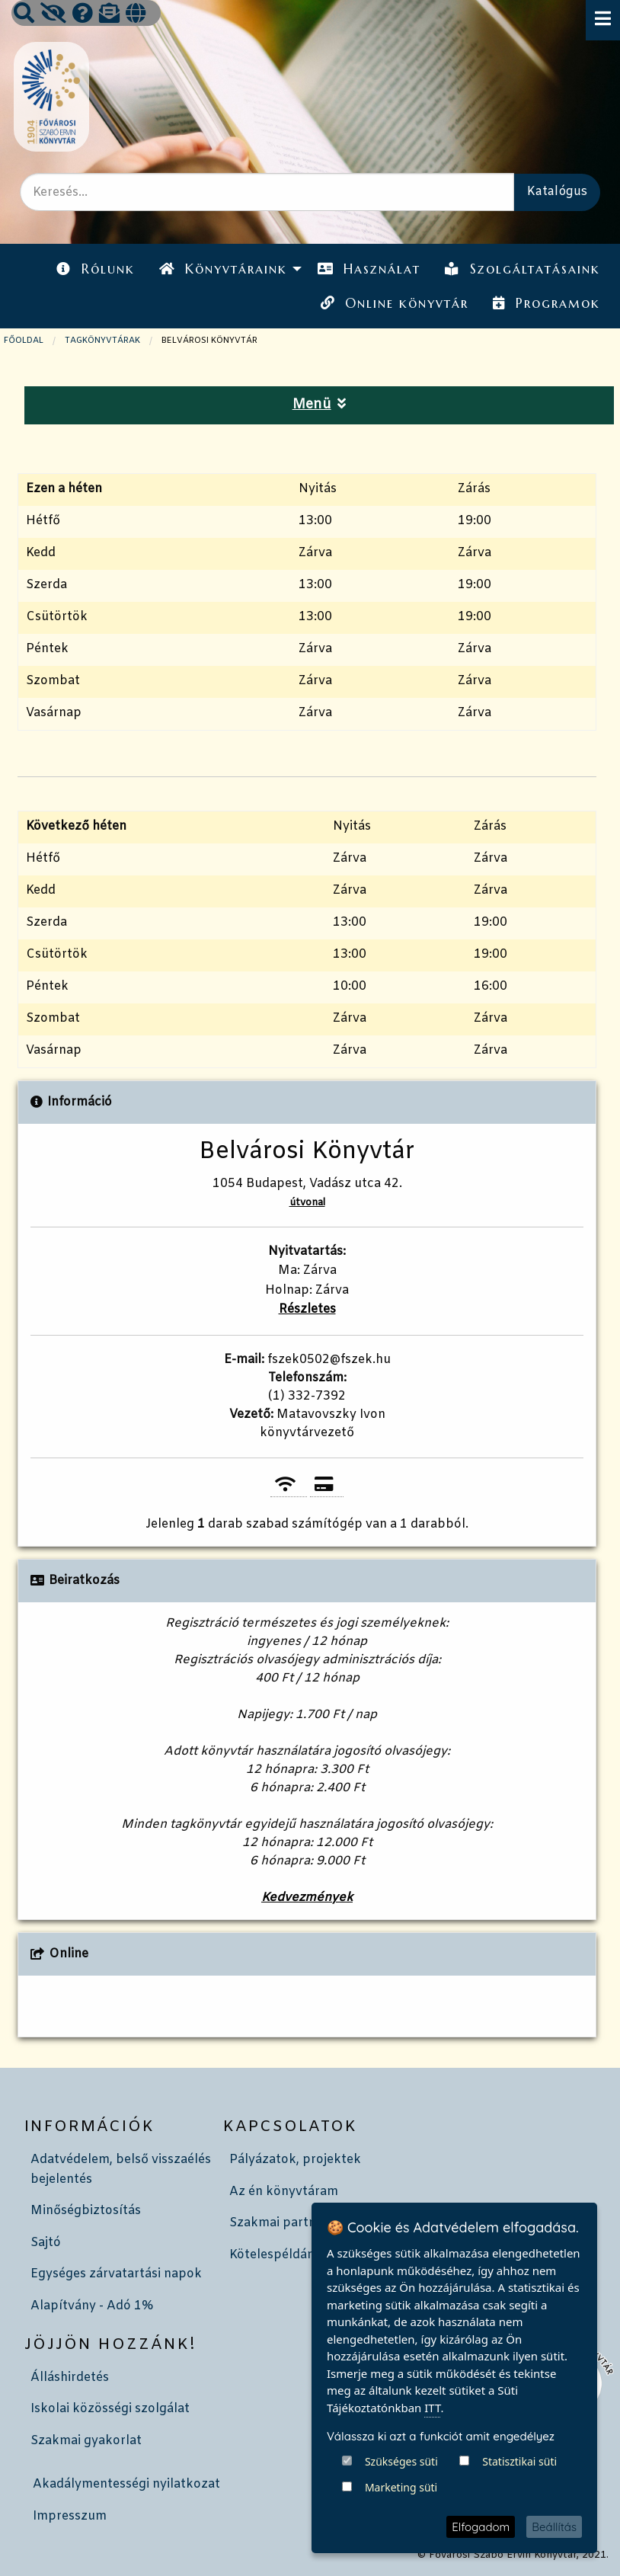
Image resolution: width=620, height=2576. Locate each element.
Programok (546, 303)
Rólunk (95, 269)
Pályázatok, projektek (295, 2160)
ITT (432, 2407)
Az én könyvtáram (283, 2192)
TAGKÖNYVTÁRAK (102, 340)
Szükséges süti (401, 2461)
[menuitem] (95, 269)
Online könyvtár (394, 303)
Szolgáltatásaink (522, 269)
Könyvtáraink (223, 269)
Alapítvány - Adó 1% (91, 2306)
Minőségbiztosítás (85, 2211)
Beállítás (554, 2527)
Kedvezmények (307, 1898)
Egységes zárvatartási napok (116, 2274)
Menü (319, 405)
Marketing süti (401, 2487)
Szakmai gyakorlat (86, 2441)
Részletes (307, 1309)
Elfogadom (481, 2527)
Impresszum (70, 2516)
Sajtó (45, 2243)
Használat (369, 269)
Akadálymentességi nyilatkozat (126, 2484)
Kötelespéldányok (283, 2255)
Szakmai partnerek (286, 2223)
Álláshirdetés (69, 2378)
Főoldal (23, 340)
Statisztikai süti (519, 2461)
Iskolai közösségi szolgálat (110, 2409)
